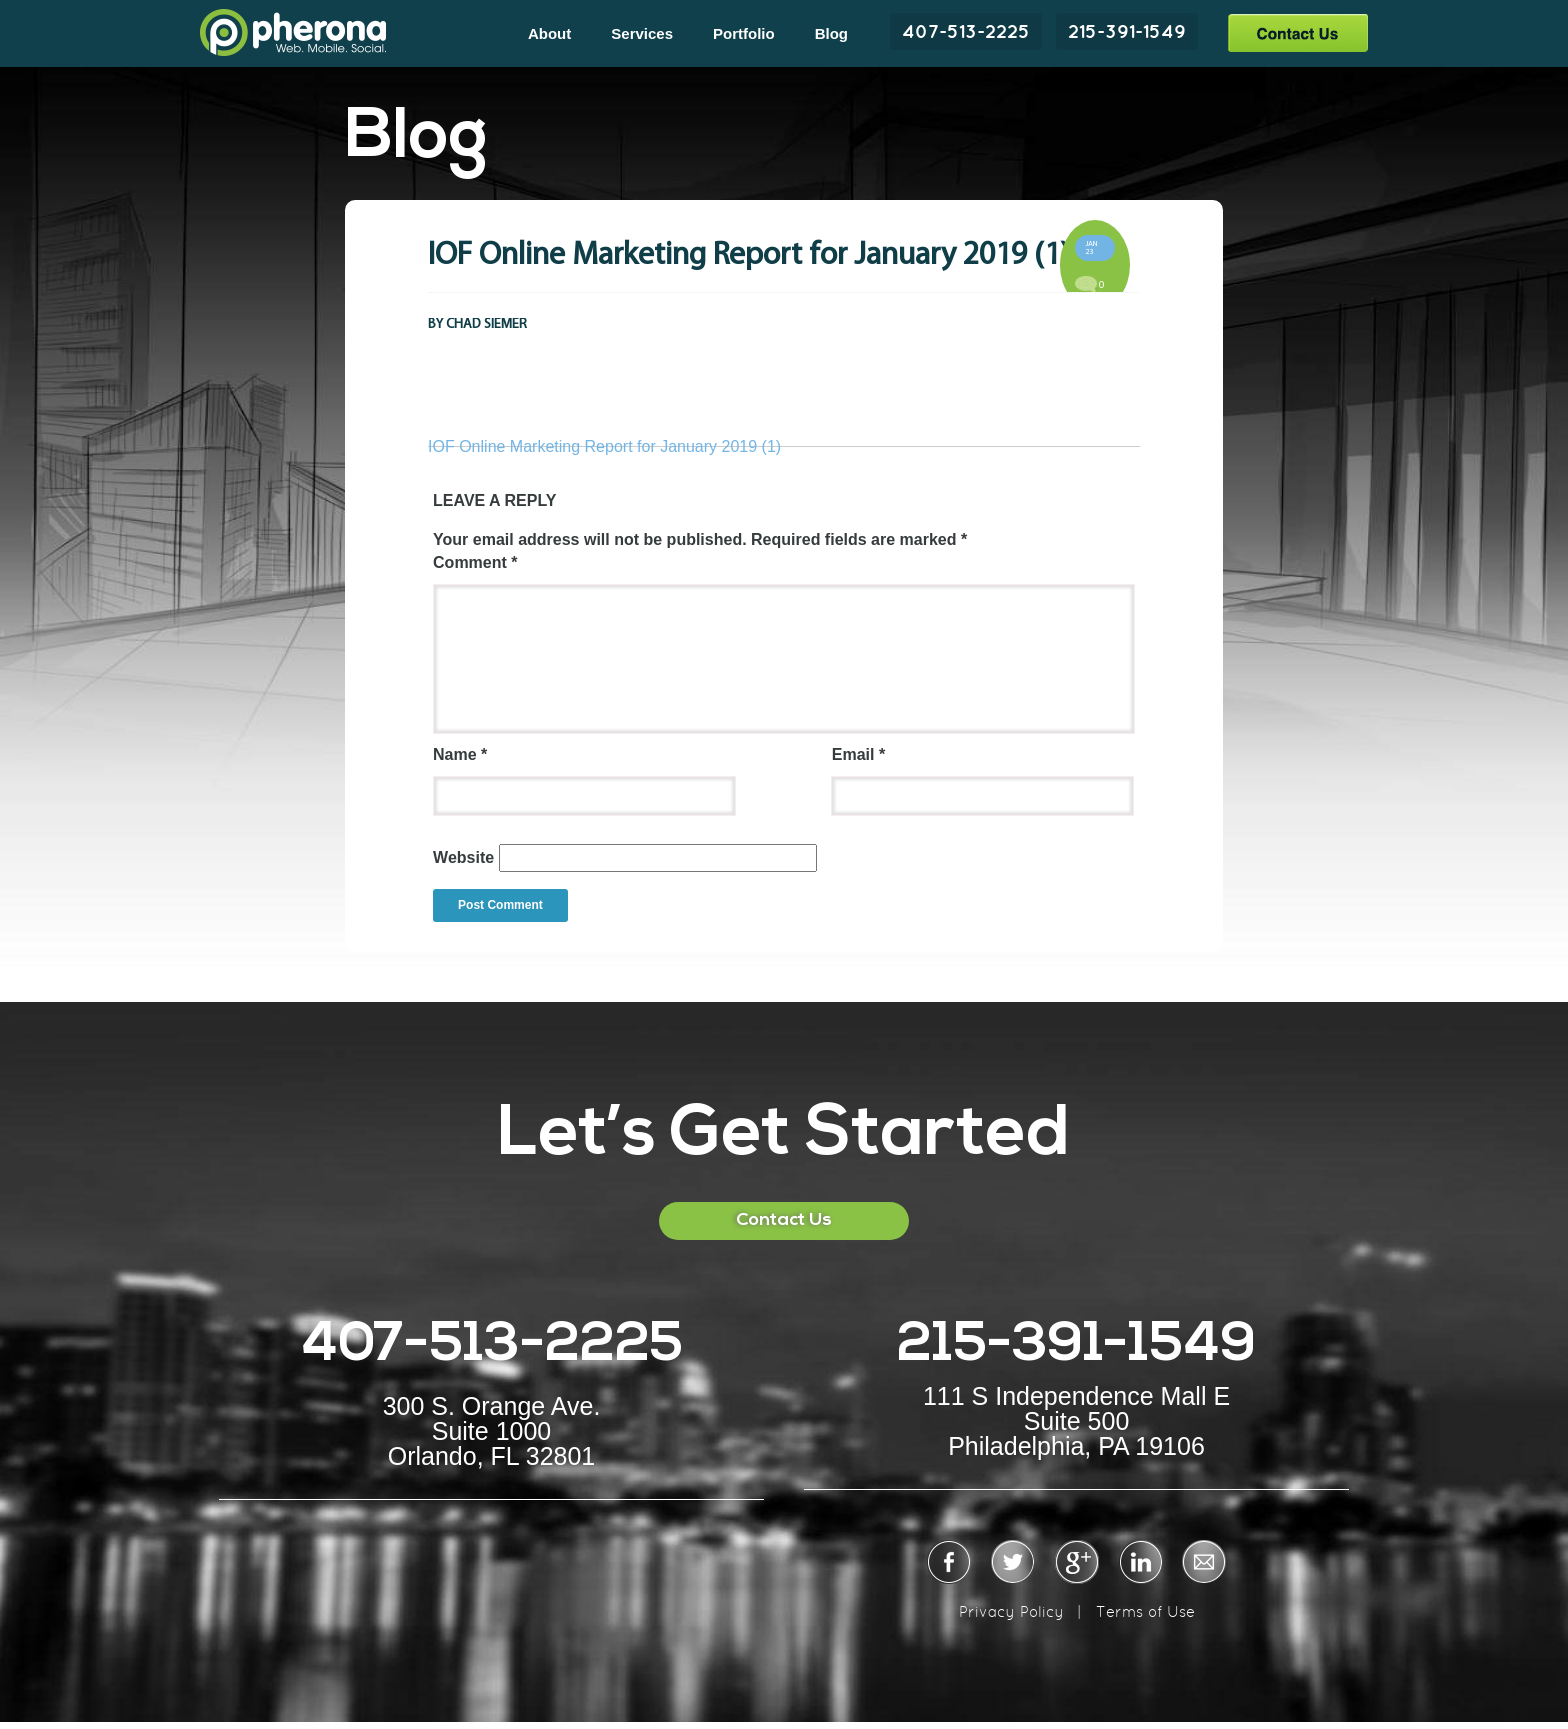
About (549, 33)
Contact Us (1297, 32)
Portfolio (744, 33)
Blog (831, 33)
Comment (475, 562)
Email (858, 754)
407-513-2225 (966, 31)
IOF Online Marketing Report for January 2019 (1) (604, 446)
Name (460, 754)
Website (463, 857)
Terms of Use (1145, 1611)
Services (642, 33)
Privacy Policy (1011, 1611)
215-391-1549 (1127, 31)
